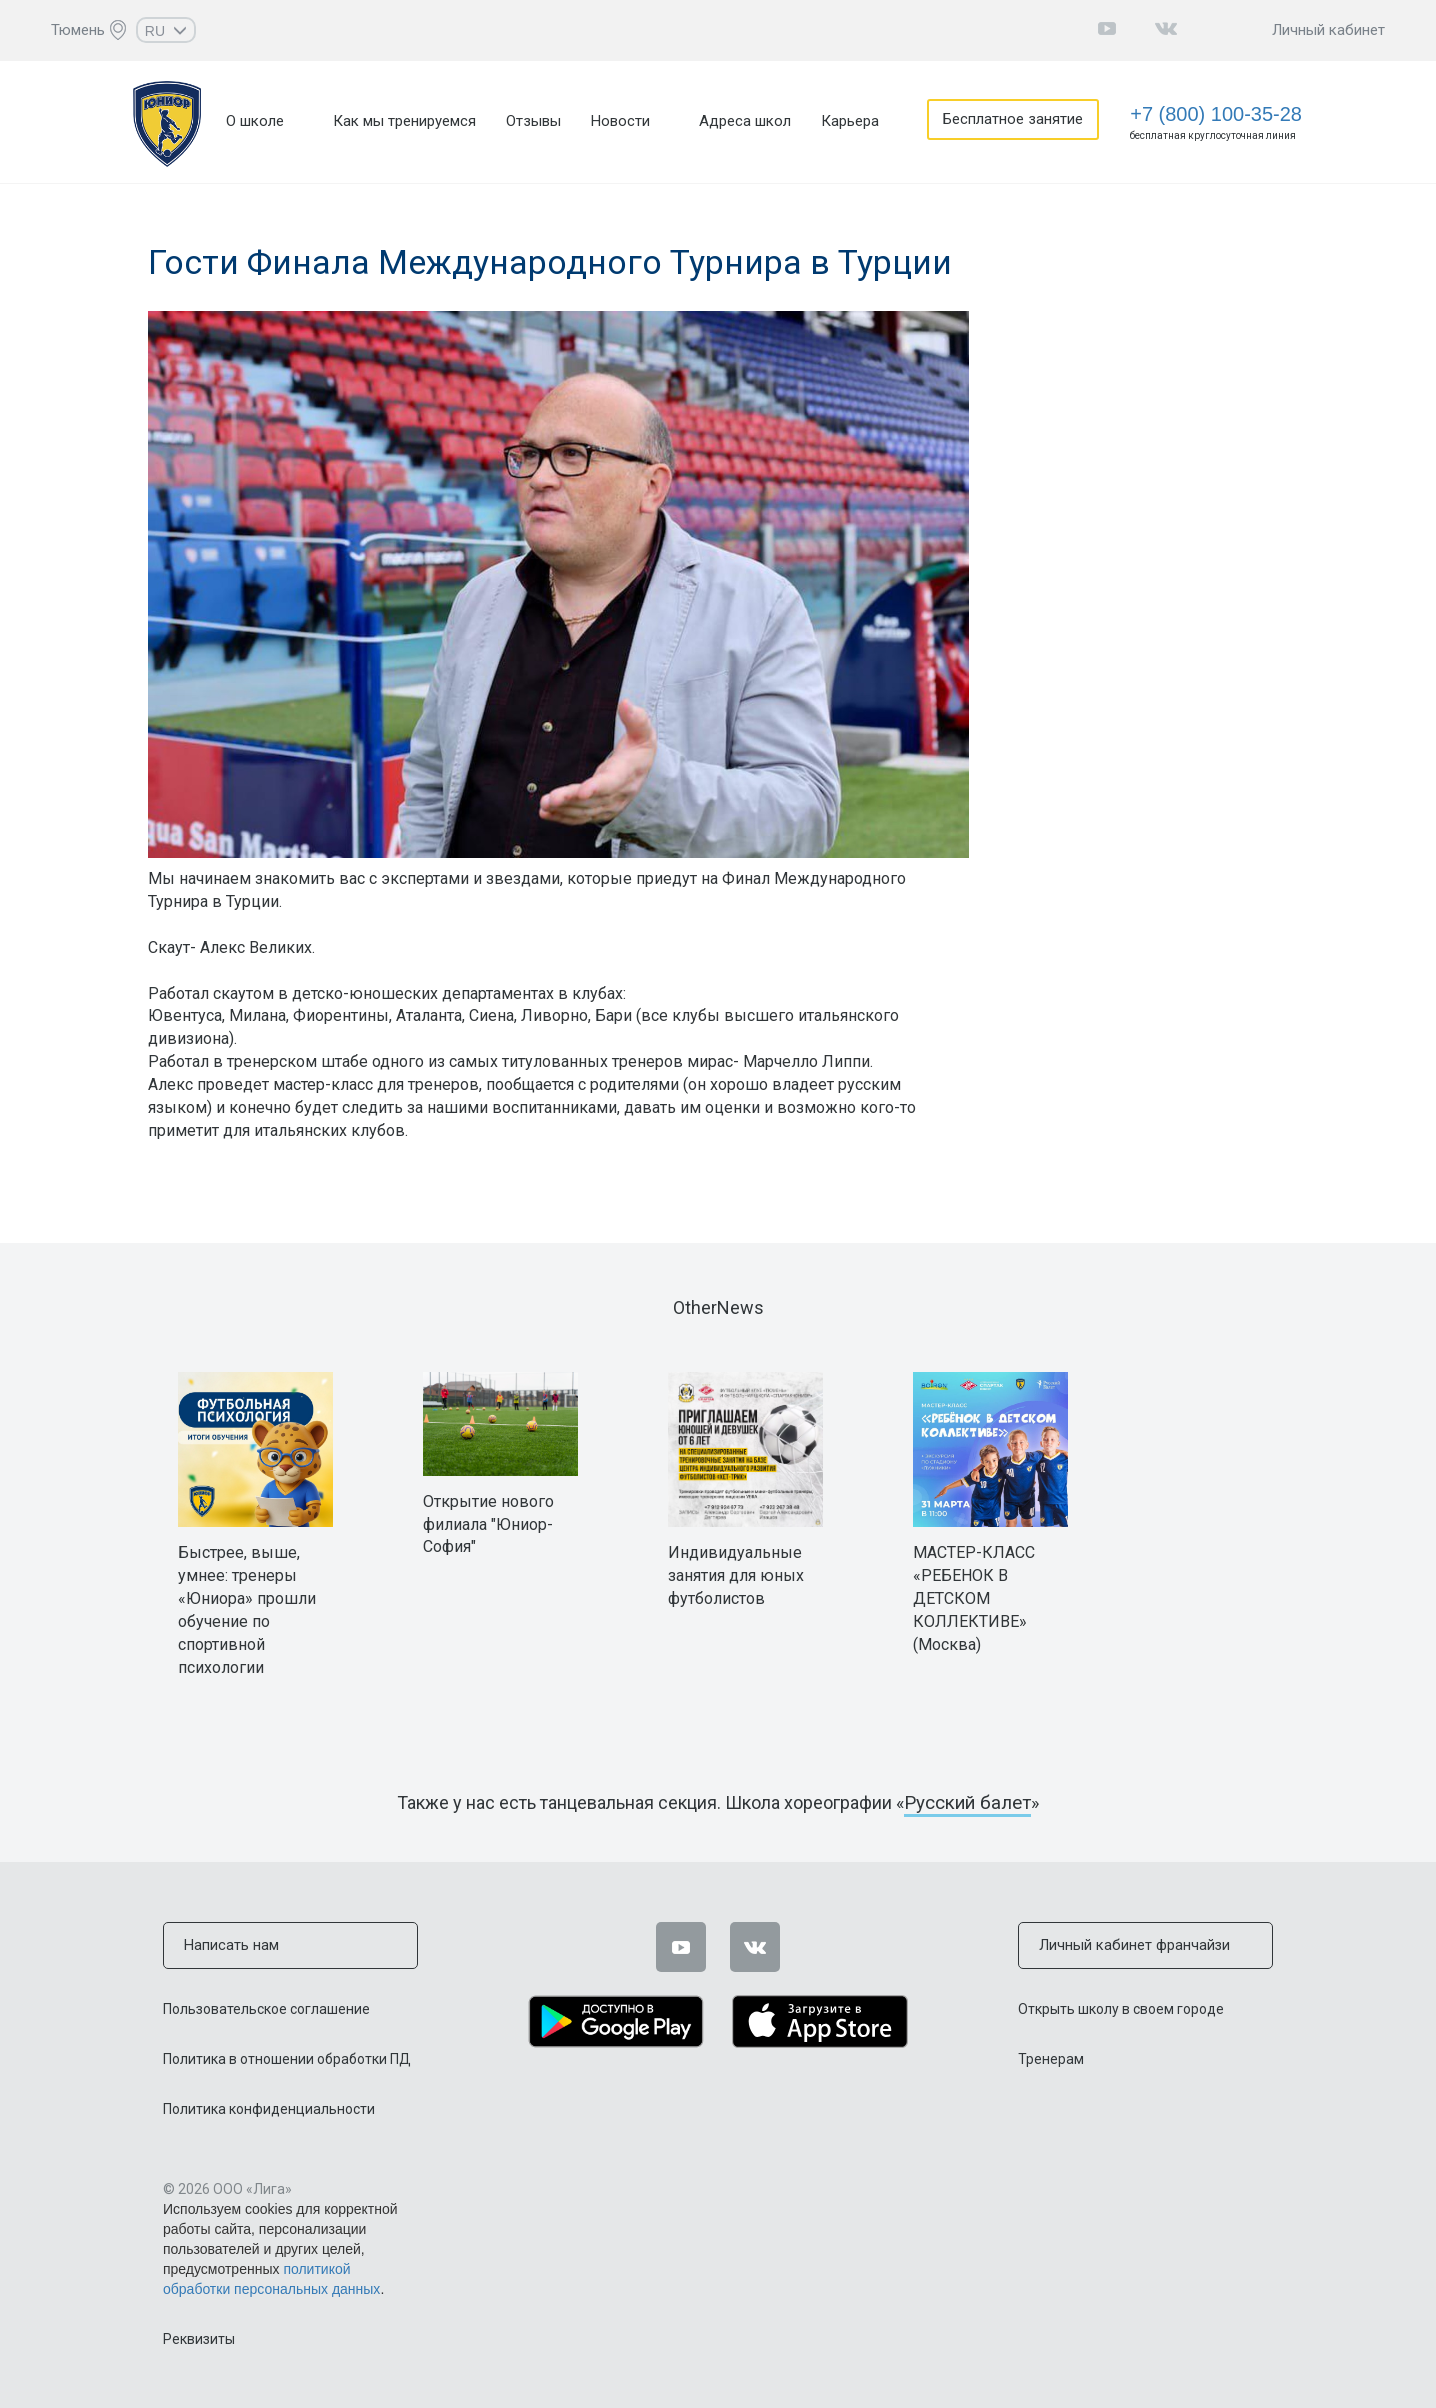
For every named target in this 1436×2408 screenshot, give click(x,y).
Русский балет (968, 1802)
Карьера (850, 121)
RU (166, 31)
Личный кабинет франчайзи (1132, 1945)
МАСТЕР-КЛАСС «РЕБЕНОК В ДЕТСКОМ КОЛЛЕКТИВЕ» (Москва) (974, 1598)
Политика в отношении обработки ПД (287, 2058)
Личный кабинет (1328, 30)
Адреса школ (745, 121)
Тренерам (1051, 2058)
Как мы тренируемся (404, 121)
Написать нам (230, 1945)
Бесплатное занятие (1015, 121)
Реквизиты (199, 2338)
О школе (255, 121)
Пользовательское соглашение (266, 2008)
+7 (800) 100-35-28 (1216, 114)
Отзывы (533, 121)
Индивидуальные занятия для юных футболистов (736, 1575)
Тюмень (78, 30)
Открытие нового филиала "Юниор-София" (488, 1524)
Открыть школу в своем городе (1121, 2008)
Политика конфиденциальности (269, 2108)
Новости (620, 121)
